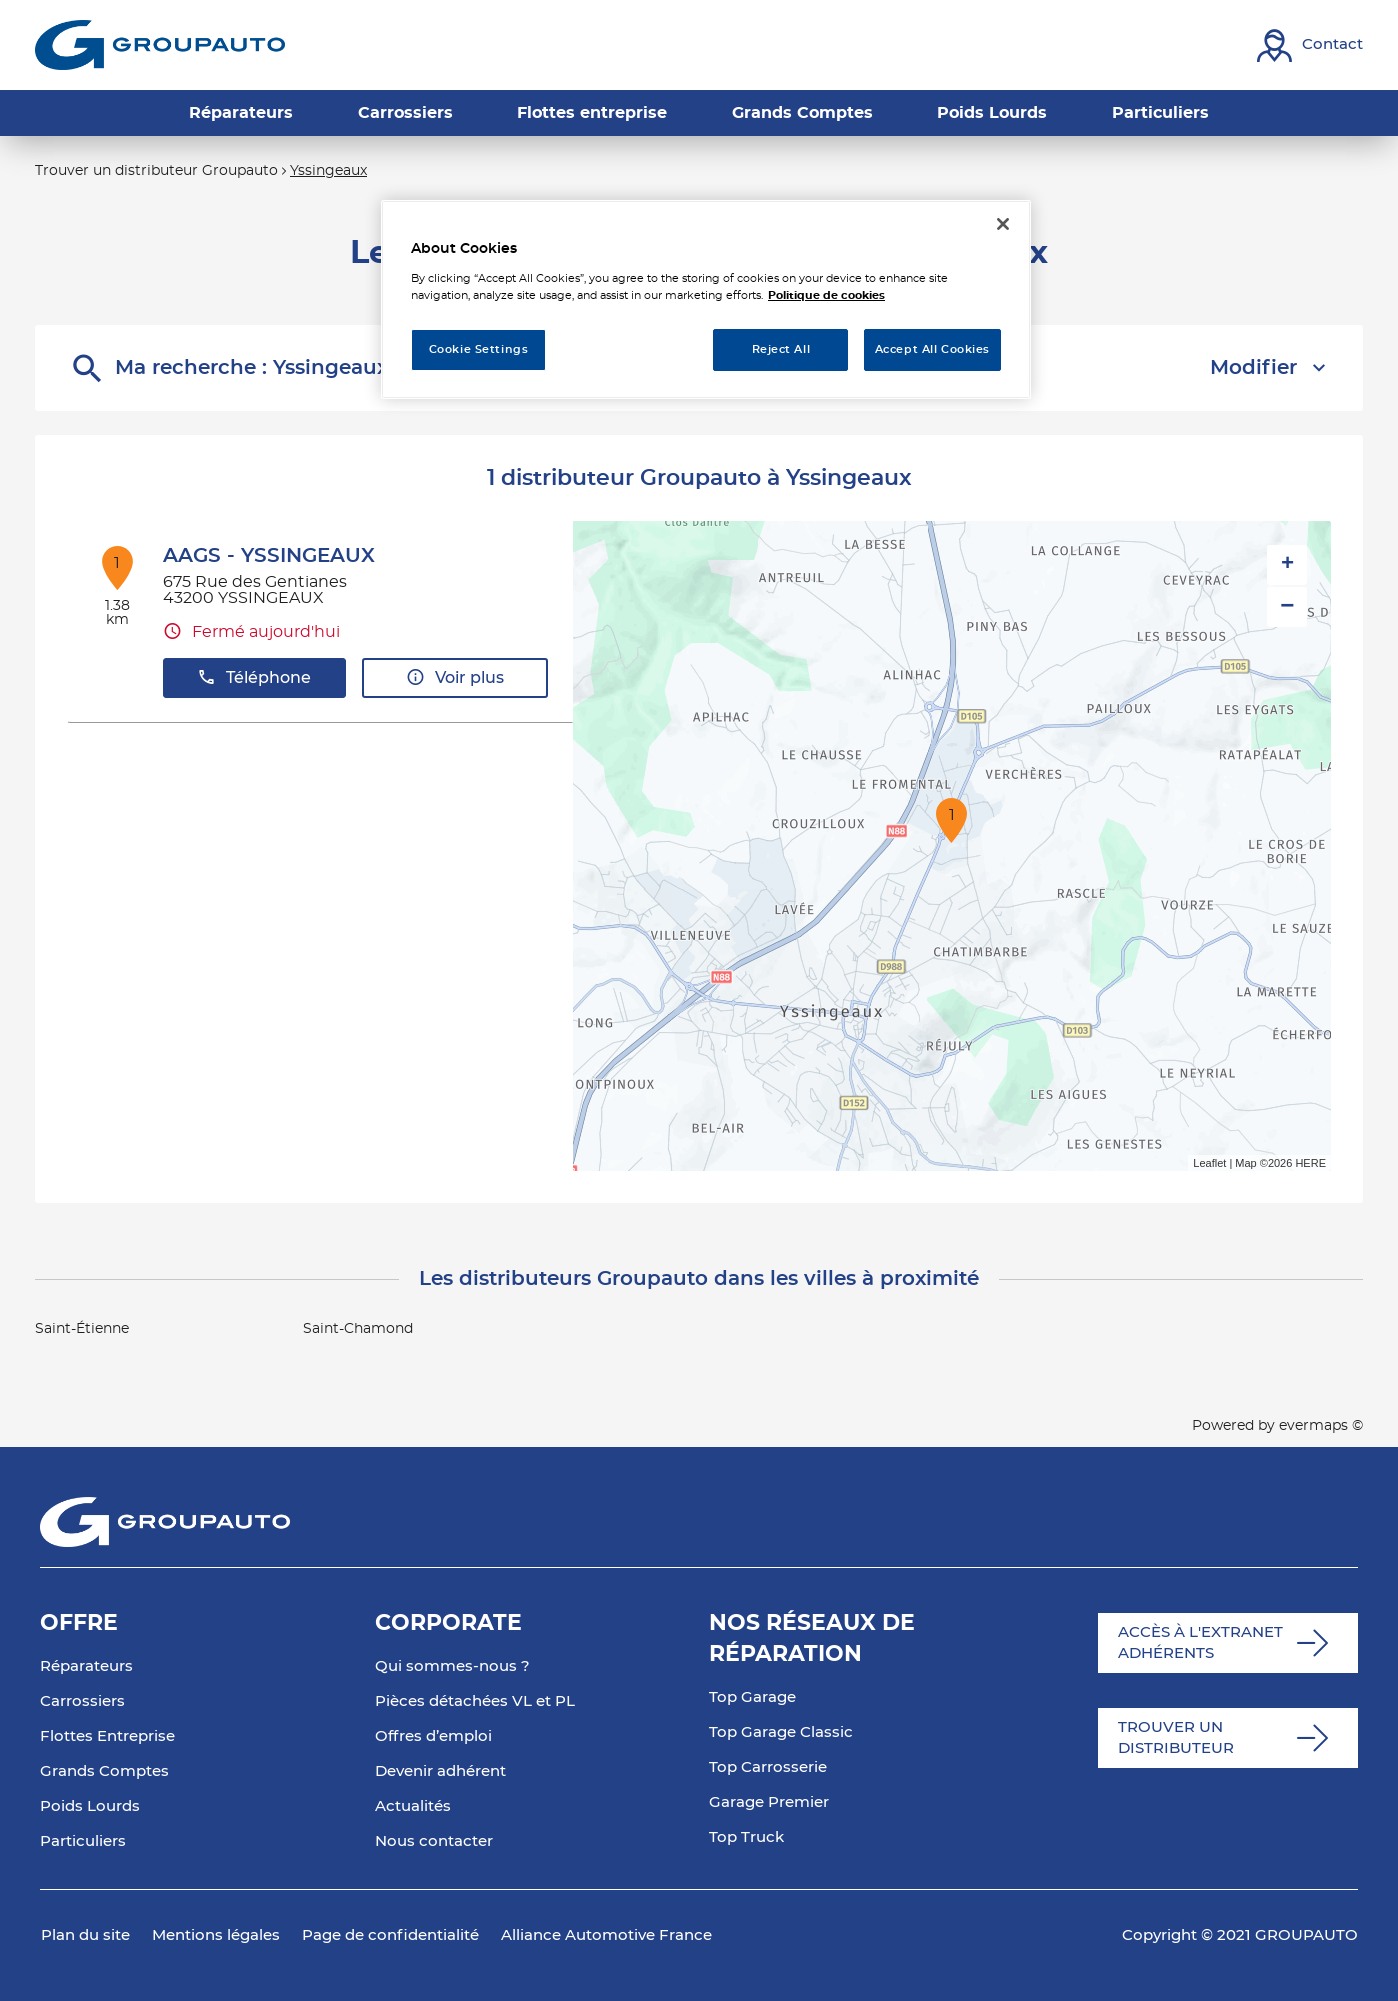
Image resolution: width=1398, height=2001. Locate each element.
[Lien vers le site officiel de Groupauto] (160, 45)
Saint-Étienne (82, 1329)
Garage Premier (769, 1802)
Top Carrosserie (768, 1767)
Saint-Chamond (358, 1329)
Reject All (781, 349)
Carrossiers (82, 1701)
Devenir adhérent (440, 1771)
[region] (706, 299)
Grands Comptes (104, 1771)
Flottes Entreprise (107, 1736)
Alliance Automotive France (606, 1935)
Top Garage (752, 1697)
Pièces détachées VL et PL (475, 1701)
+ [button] (1287, 565)
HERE (1310, 1163)
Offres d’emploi (433, 1736)
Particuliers (83, 1841)
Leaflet (1209, 1163)
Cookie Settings (479, 349)
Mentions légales (216, 1935)
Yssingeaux (328, 171)
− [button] (1287, 606)
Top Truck (746, 1837)
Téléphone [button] (254, 677)
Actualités (413, 1806)
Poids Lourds (90, 1806)
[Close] (1003, 224)
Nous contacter (434, 1841)
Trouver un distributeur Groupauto (156, 171)
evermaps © (1321, 1426)
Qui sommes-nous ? (452, 1666)
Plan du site (85, 1935)
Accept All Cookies (932, 349)
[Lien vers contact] (1310, 45)
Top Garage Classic (781, 1732)
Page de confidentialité (390, 1935)
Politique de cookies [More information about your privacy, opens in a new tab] (826, 295)
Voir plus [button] (455, 677)
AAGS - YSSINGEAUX (269, 556)
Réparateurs (86, 1666)
